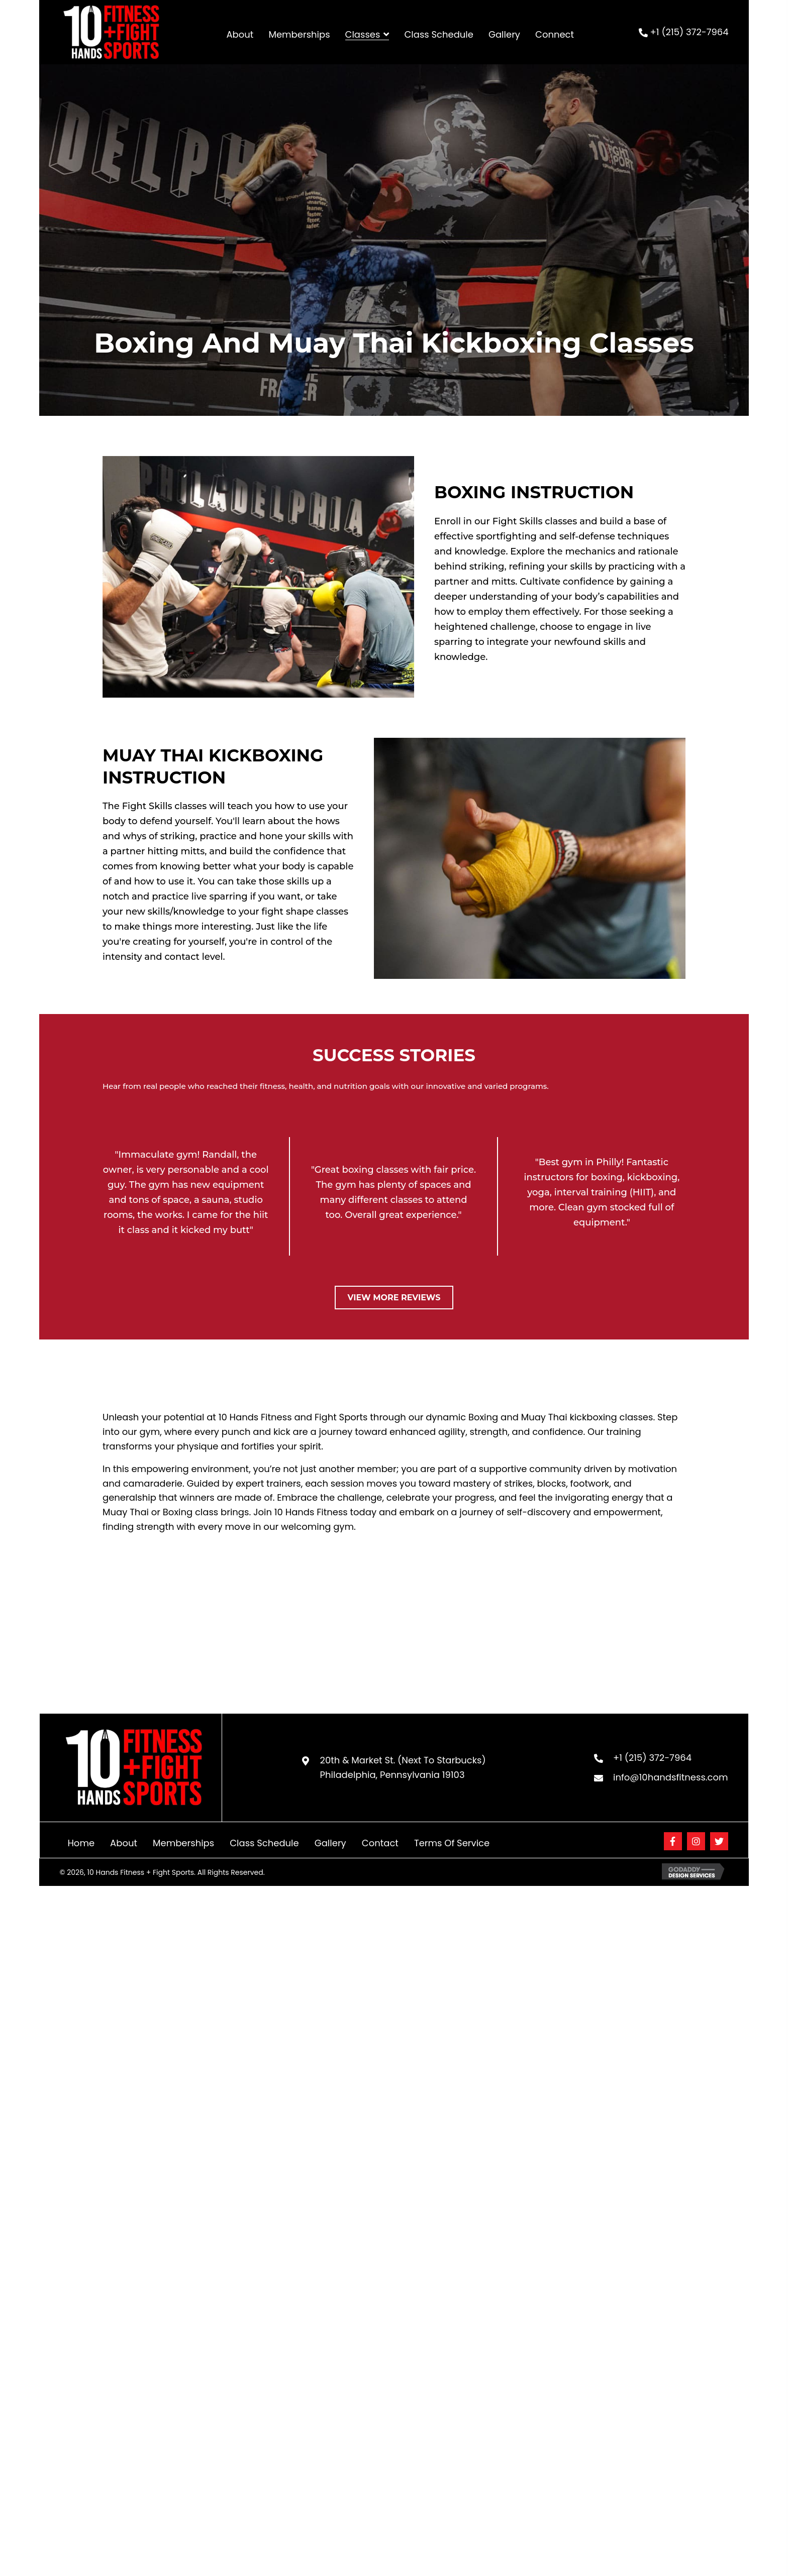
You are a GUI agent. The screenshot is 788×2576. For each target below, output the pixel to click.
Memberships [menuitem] (183, 1843)
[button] (673, 1841)
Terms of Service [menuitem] (451, 1843)
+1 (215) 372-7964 (689, 32)
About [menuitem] (123, 1843)
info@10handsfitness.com (670, 1777)
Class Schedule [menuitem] (264, 1843)
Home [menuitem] (80, 1843)
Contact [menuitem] (380, 1843)
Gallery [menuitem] (330, 1843)
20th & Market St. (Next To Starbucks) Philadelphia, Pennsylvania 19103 (403, 1767)
